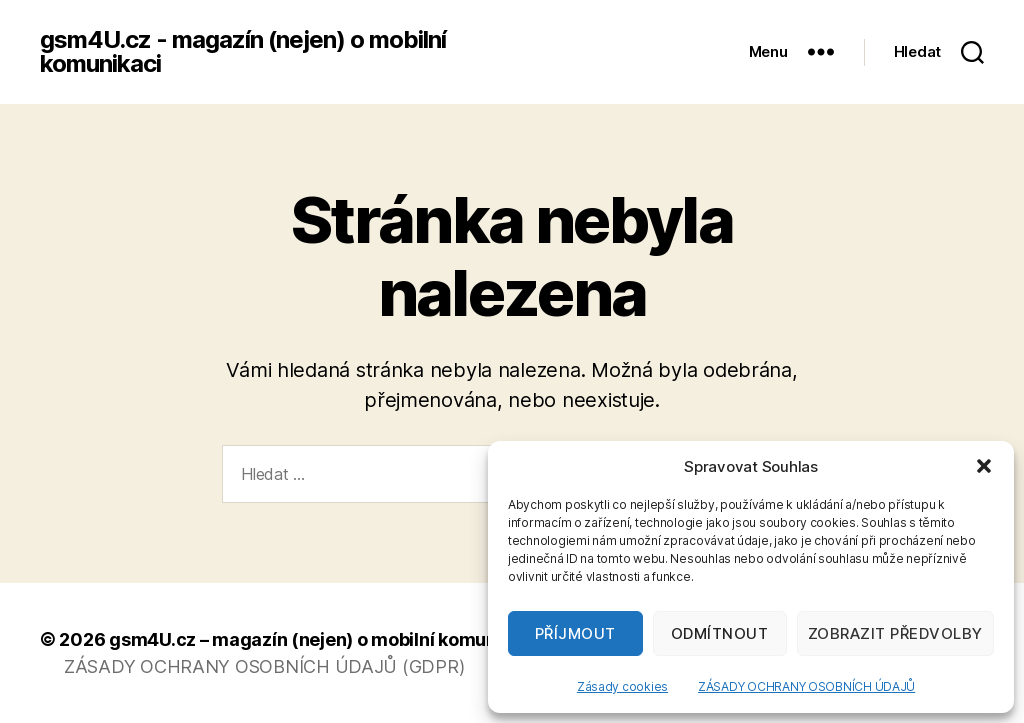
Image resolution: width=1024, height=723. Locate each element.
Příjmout (575, 633)
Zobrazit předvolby (895, 633)
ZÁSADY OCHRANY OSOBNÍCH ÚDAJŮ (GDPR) (264, 666)
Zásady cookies (622, 686)
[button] (984, 466)
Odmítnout (720, 633)
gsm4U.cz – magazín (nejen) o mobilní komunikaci (323, 639)
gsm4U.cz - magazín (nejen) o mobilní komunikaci (243, 52)
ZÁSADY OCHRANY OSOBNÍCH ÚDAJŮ (806, 686)
